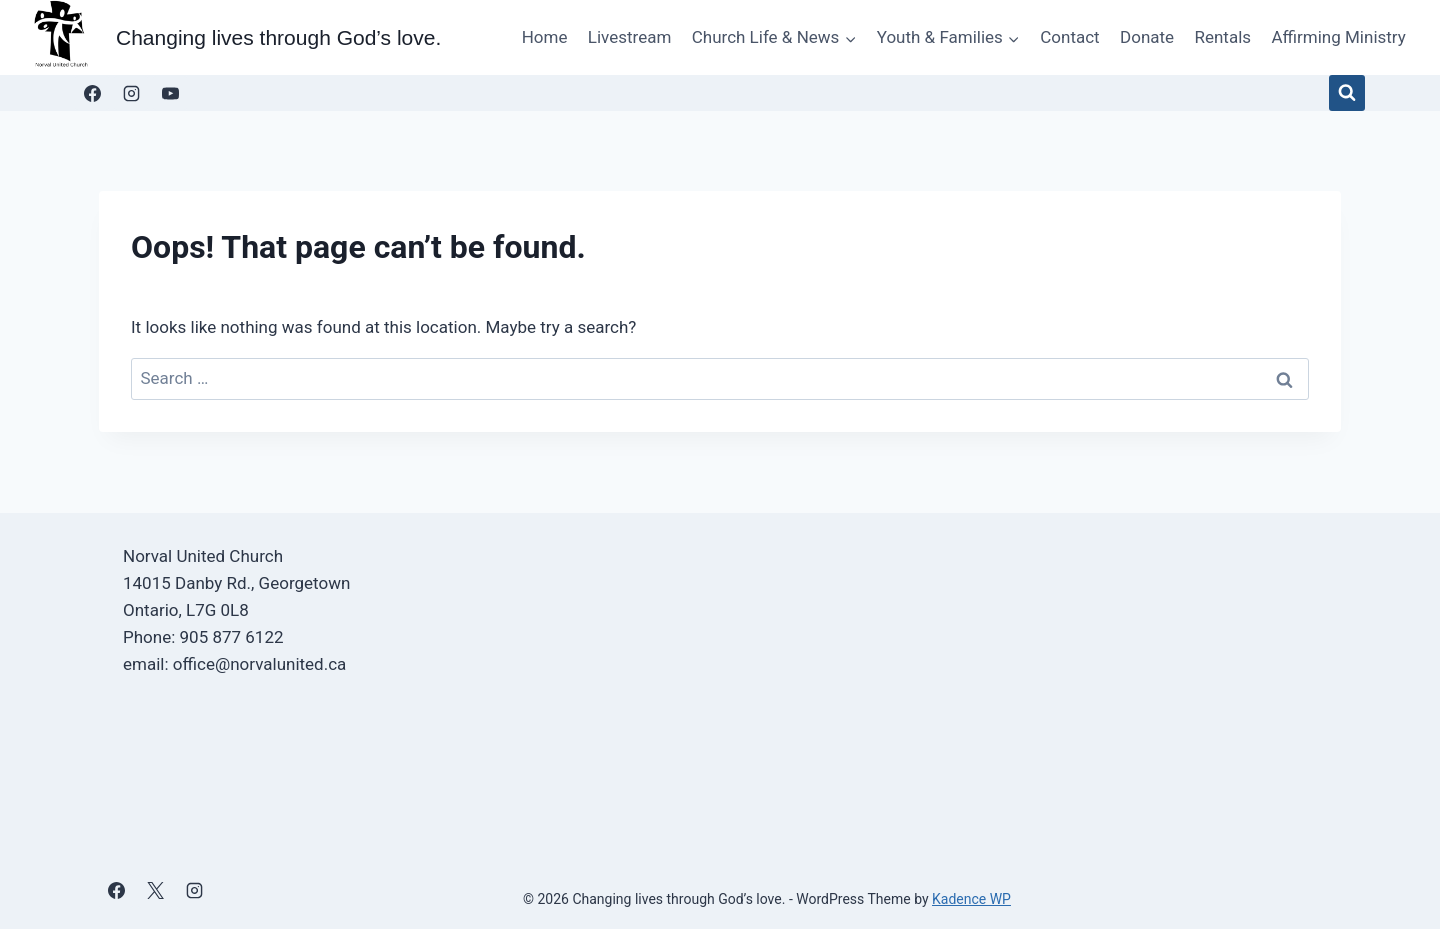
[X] (155, 891)
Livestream (630, 37)
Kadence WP (971, 899)
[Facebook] (92, 93)
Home (545, 37)
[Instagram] (131, 93)
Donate (1147, 37)
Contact (1069, 37)
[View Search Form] (1347, 93)
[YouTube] (170, 93)
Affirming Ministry (1338, 37)
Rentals (1222, 37)
